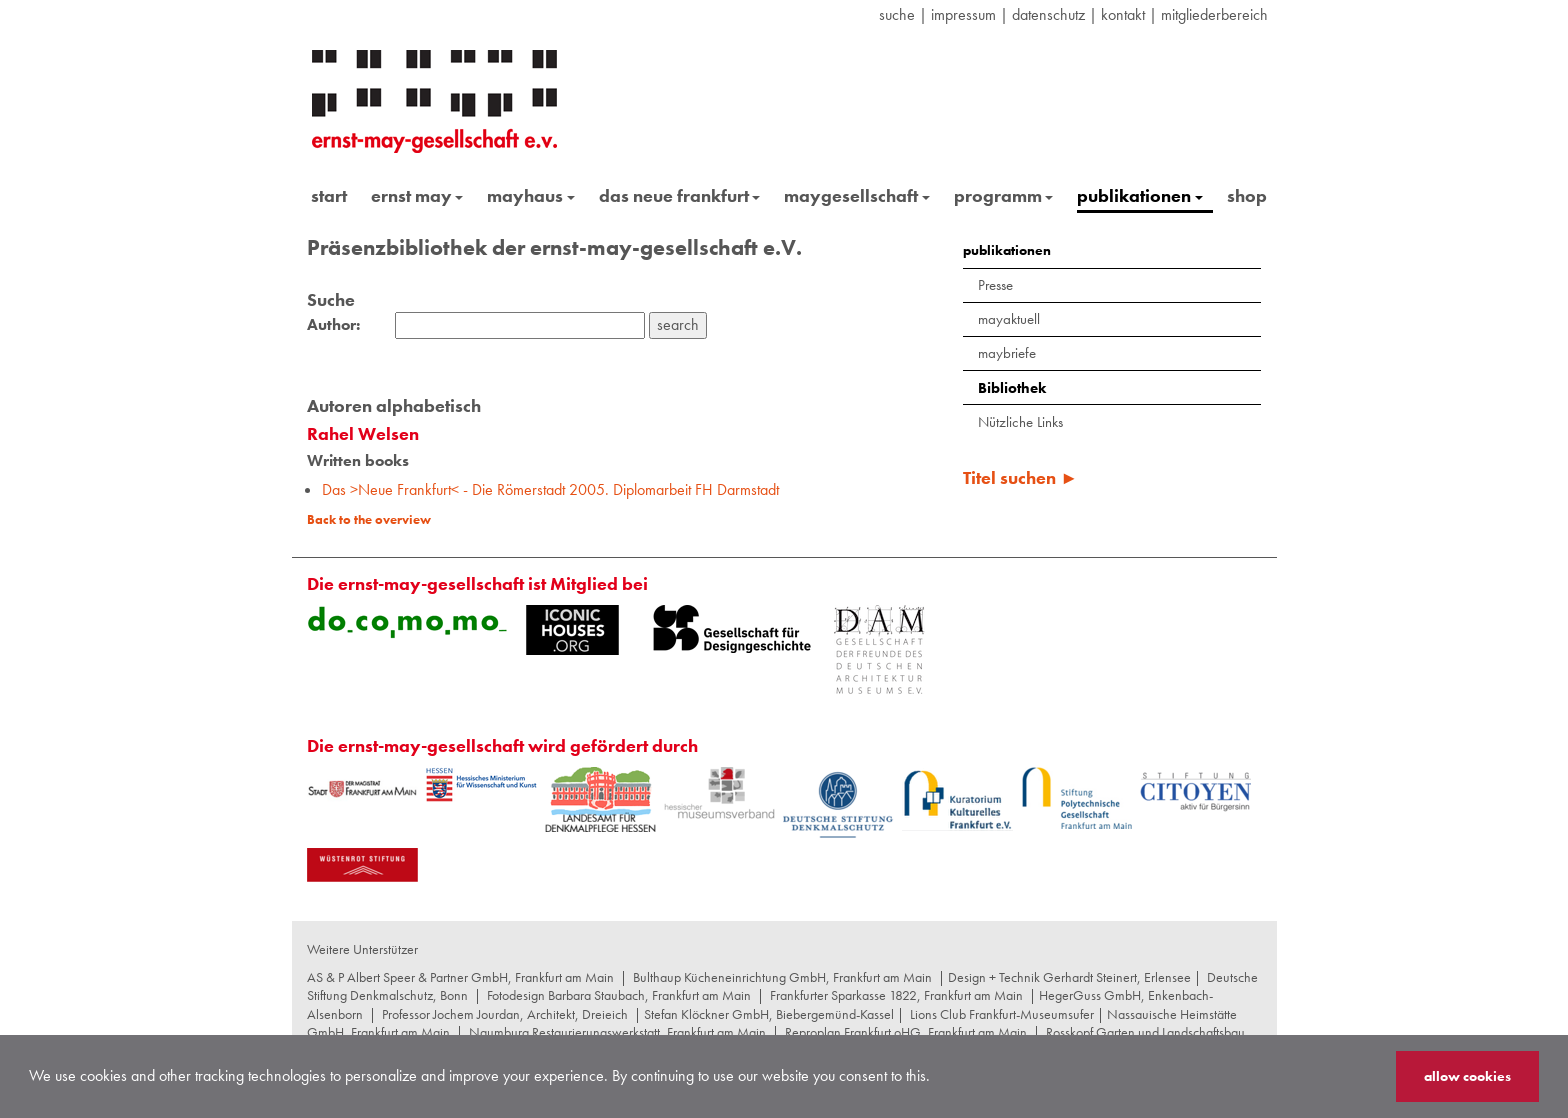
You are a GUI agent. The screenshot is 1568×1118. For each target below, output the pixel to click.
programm (1004, 195)
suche (897, 14)
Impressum (963, 14)
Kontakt (1123, 14)
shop (1247, 195)
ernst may (417, 195)
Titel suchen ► (1020, 477)
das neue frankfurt (680, 195)
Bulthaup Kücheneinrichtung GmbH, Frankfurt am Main (782, 977)
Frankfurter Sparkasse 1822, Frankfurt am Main (896, 995)
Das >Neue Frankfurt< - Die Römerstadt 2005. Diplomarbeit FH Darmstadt (550, 489)
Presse (995, 285)
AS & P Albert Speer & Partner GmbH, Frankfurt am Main (460, 977)
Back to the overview (369, 519)
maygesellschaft (857, 195)
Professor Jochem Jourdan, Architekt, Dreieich (505, 1014)
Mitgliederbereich (1214, 14)
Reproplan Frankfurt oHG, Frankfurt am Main (906, 1032)
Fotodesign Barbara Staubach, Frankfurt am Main (619, 995)
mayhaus (531, 195)
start (329, 195)
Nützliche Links (1020, 422)
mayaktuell (1009, 319)
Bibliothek (1012, 388)
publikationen (1140, 195)
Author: (333, 325)
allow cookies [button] (1467, 1076)
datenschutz (1048, 14)
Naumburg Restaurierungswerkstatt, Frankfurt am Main (617, 1032)
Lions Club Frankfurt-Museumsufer (1002, 1014)
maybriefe (1007, 353)
